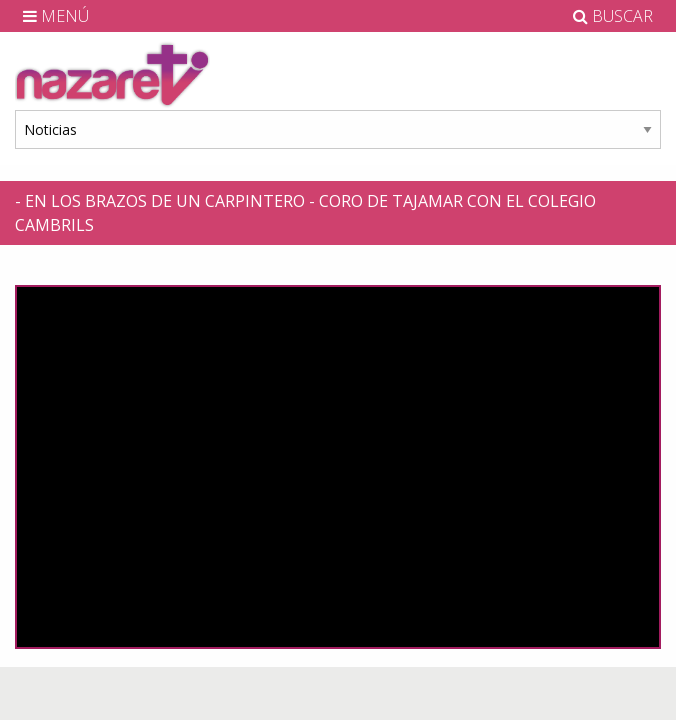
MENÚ (56, 16)
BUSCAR (613, 16)
